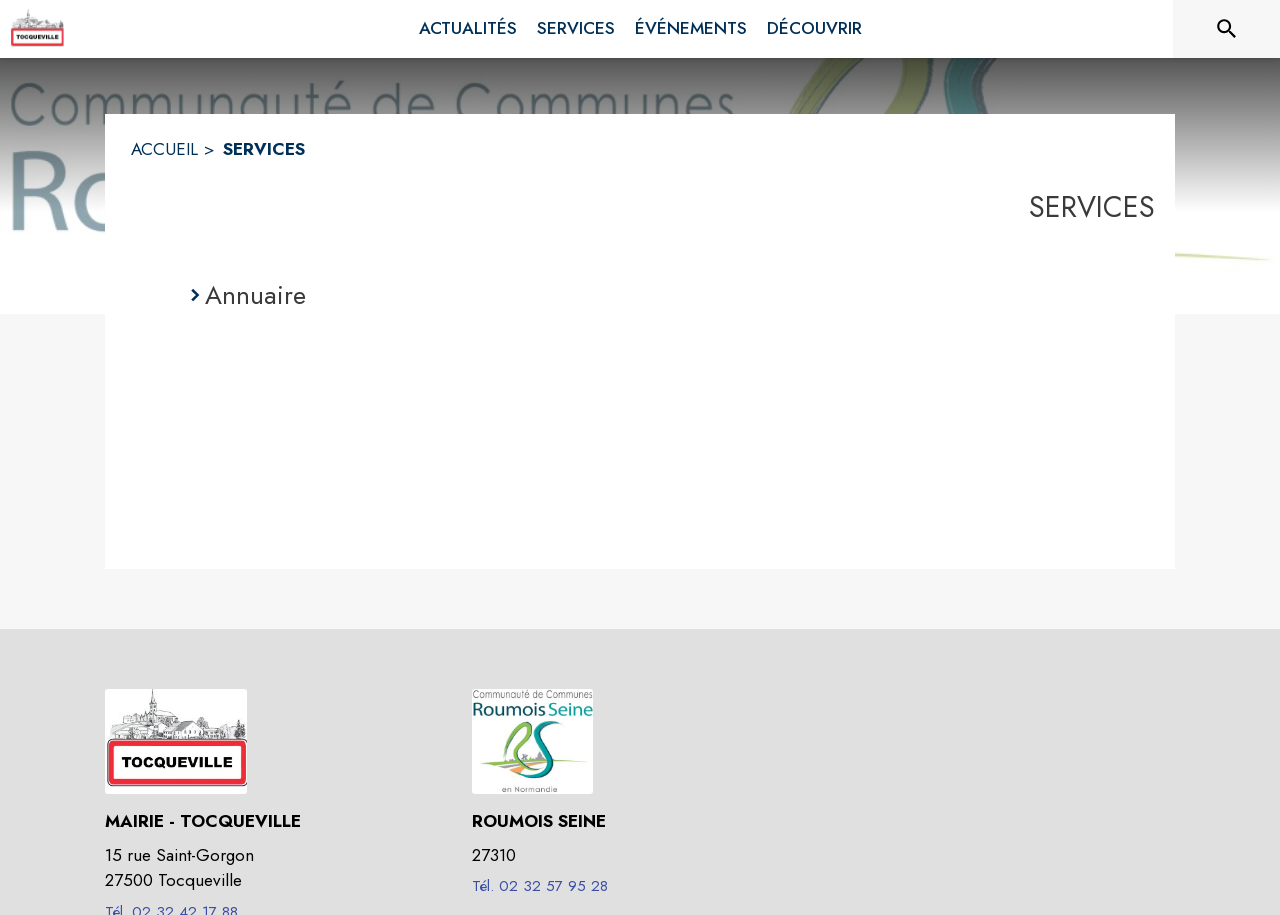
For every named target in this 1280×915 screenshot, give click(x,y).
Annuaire (255, 295)
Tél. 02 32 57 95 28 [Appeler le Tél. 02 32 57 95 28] (540, 886)
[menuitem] (468, 29)
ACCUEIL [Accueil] (164, 149)
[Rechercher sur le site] (1227, 29)
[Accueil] (37, 29)
